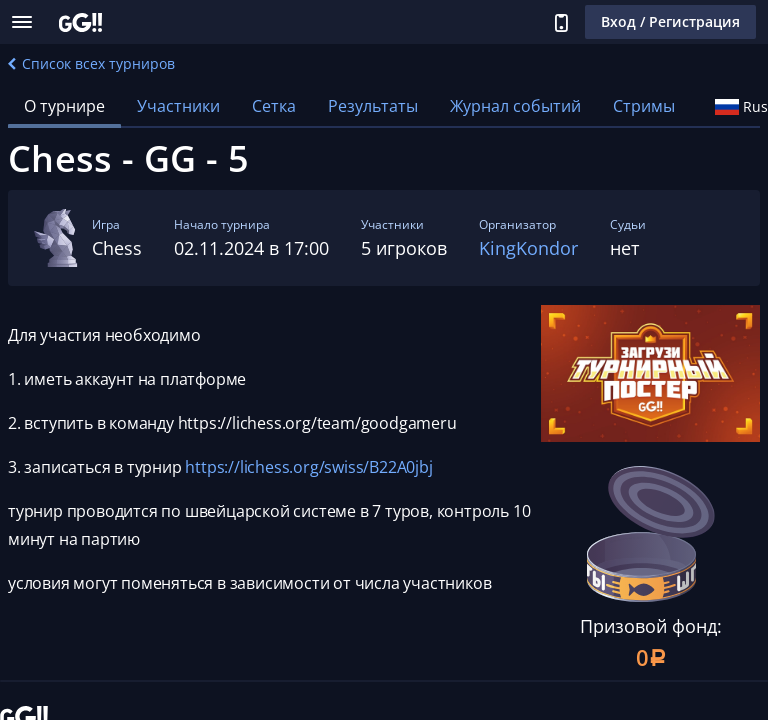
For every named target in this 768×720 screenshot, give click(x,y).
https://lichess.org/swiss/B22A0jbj (308, 467)
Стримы (644, 106)
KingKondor (528, 248)
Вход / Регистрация (670, 21)
